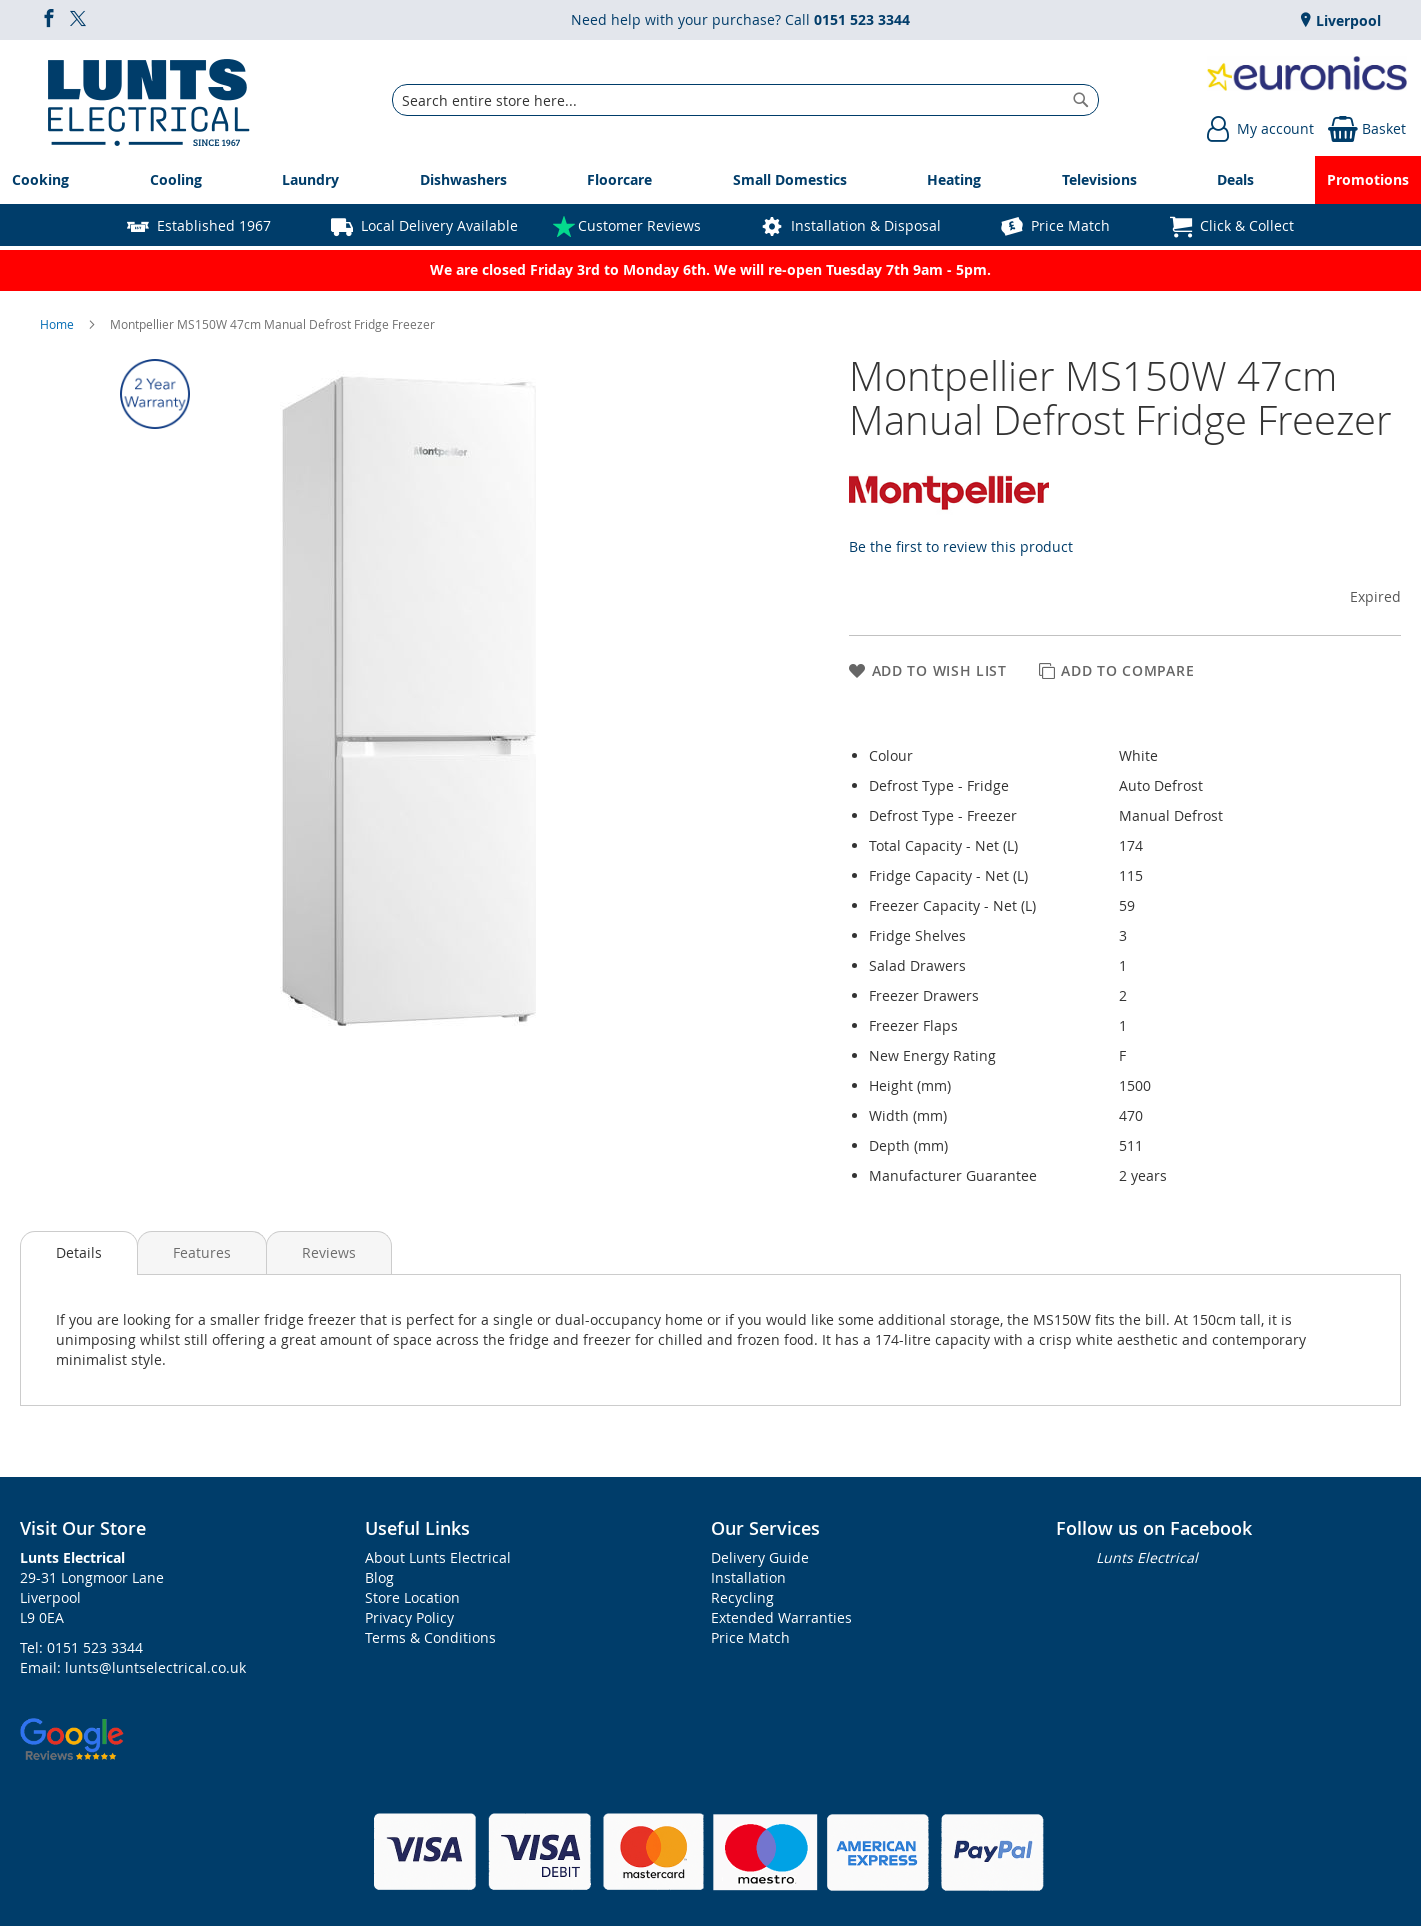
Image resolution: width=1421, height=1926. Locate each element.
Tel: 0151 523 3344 (81, 1647)
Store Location (412, 1597)
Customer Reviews (639, 225)
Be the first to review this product (961, 546)
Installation (748, 1577)
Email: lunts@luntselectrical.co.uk (133, 1667)
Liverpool (1346, 20)
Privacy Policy (409, 1617)
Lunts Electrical (1147, 1557)
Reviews (329, 1252)
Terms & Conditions (430, 1637)
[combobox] (745, 100)
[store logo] (149, 100)
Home (58, 324)
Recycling (742, 1597)
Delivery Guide (760, 1557)
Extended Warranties (781, 1617)
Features (202, 1252)
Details (79, 1252)
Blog (379, 1577)
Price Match (1070, 225)
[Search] (1081, 100)
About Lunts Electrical (438, 1557)
